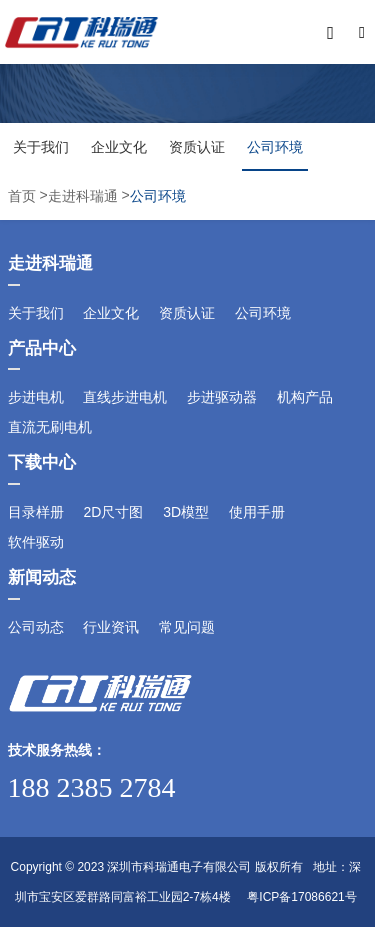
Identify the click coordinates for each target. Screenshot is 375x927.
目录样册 (36, 512)
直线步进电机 (125, 397)
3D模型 (186, 512)
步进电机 (36, 397)
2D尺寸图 (113, 512)
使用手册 (257, 512)
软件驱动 (36, 542)
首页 (24, 196)
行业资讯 (111, 627)
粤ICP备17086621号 (301, 897)
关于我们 (41, 147)
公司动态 (36, 627)
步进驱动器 (222, 397)
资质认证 (197, 147)
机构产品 (305, 397)
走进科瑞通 (83, 196)
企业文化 (119, 147)
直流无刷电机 (50, 427)
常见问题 (187, 627)
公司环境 (275, 147)
